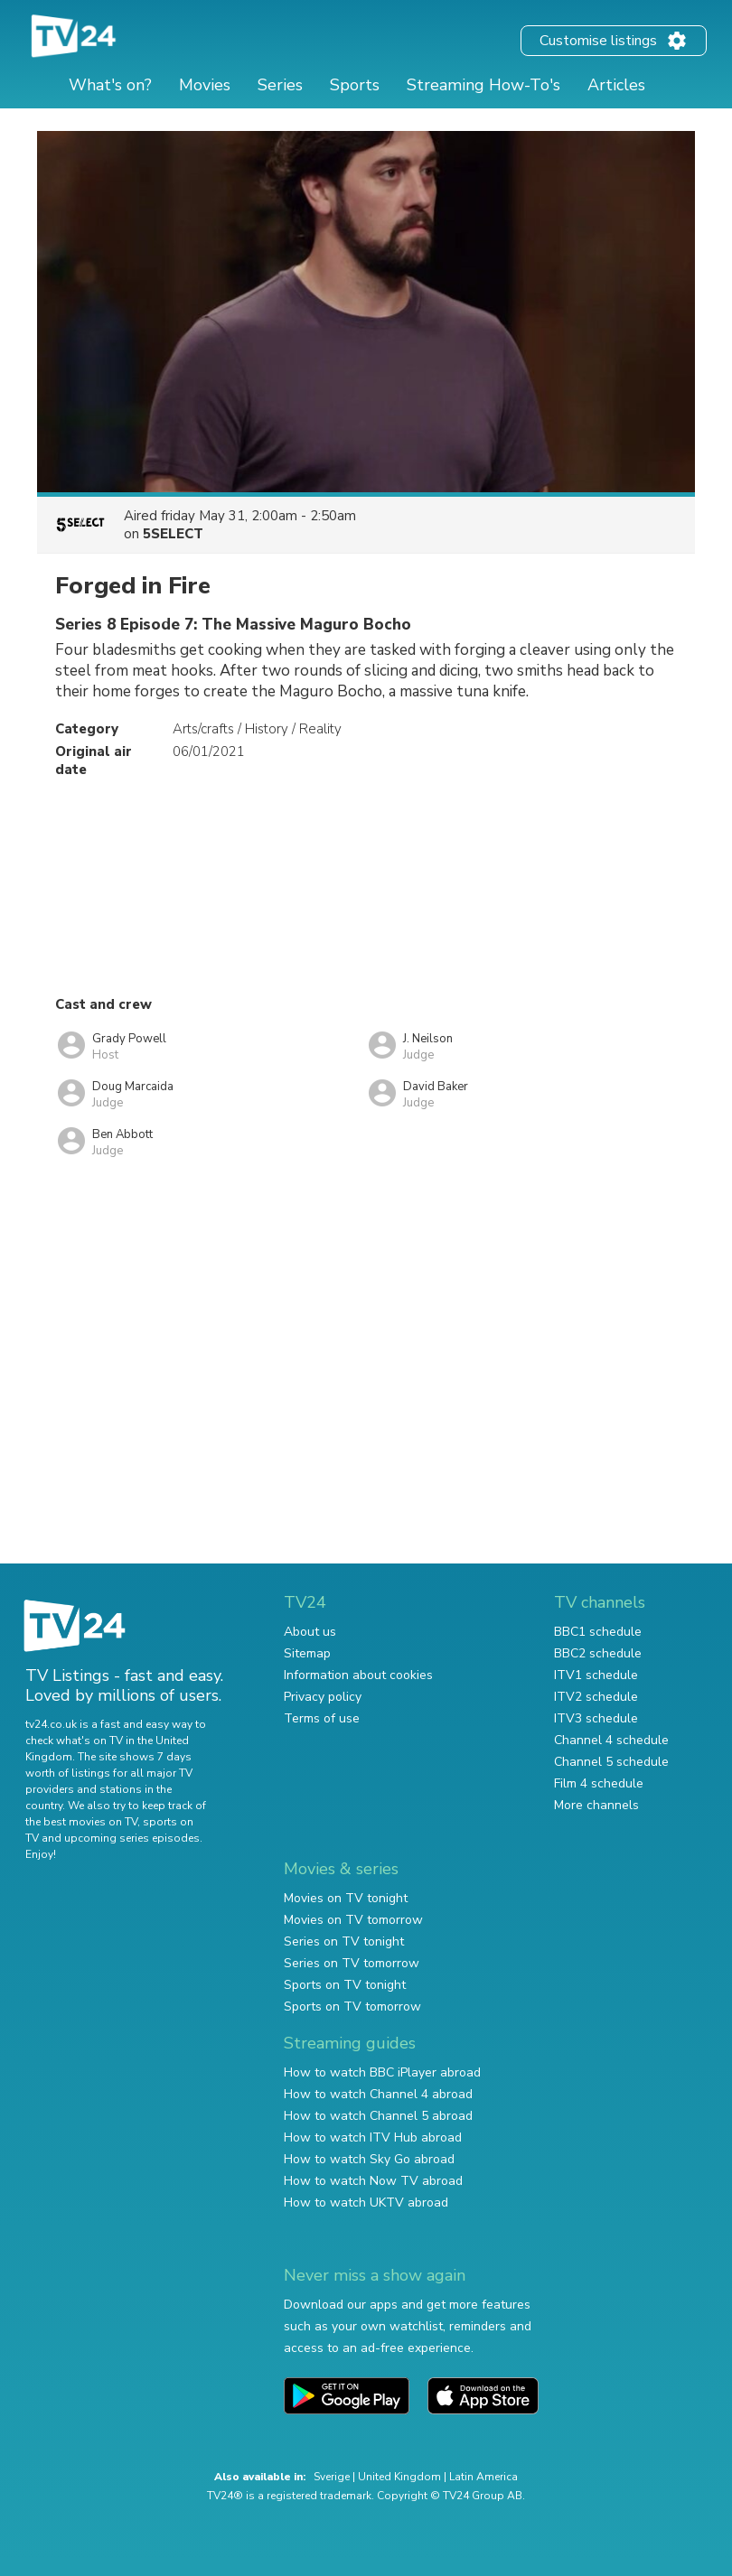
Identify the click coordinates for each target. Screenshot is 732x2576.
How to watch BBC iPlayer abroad (382, 2072)
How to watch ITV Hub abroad (373, 2137)
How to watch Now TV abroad (373, 2180)
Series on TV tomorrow (351, 1963)
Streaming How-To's (483, 85)
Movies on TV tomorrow (353, 1919)
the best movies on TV (81, 1822)
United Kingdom (399, 2476)
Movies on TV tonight (346, 1898)
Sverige (332, 2476)
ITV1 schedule (596, 1675)
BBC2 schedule (598, 1653)
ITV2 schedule (596, 1696)
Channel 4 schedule (611, 1740)
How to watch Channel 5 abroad (378, 2115)
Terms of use (322, 1718)
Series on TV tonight (344, 1941)
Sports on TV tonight (345, 1984)
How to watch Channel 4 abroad (378, 2094)
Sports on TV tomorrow (352, 2006)
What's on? (110, 85)
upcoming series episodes (132, 1838)
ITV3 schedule (596, 1718)
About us (310, 1631)
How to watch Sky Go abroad (369, 2159)
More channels (596, 1805)
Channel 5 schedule (611, 1761)
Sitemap (307, 1653)
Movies (204, 85)
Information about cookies (358, 1675)
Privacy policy (322, 1696)
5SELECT (173, 534)
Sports (355, 85)
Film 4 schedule (598, 1783)
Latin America (483, 2476)
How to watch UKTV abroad (366, 2202)
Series (280, 85)
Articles (616, 85)
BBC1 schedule (598, 1631)
